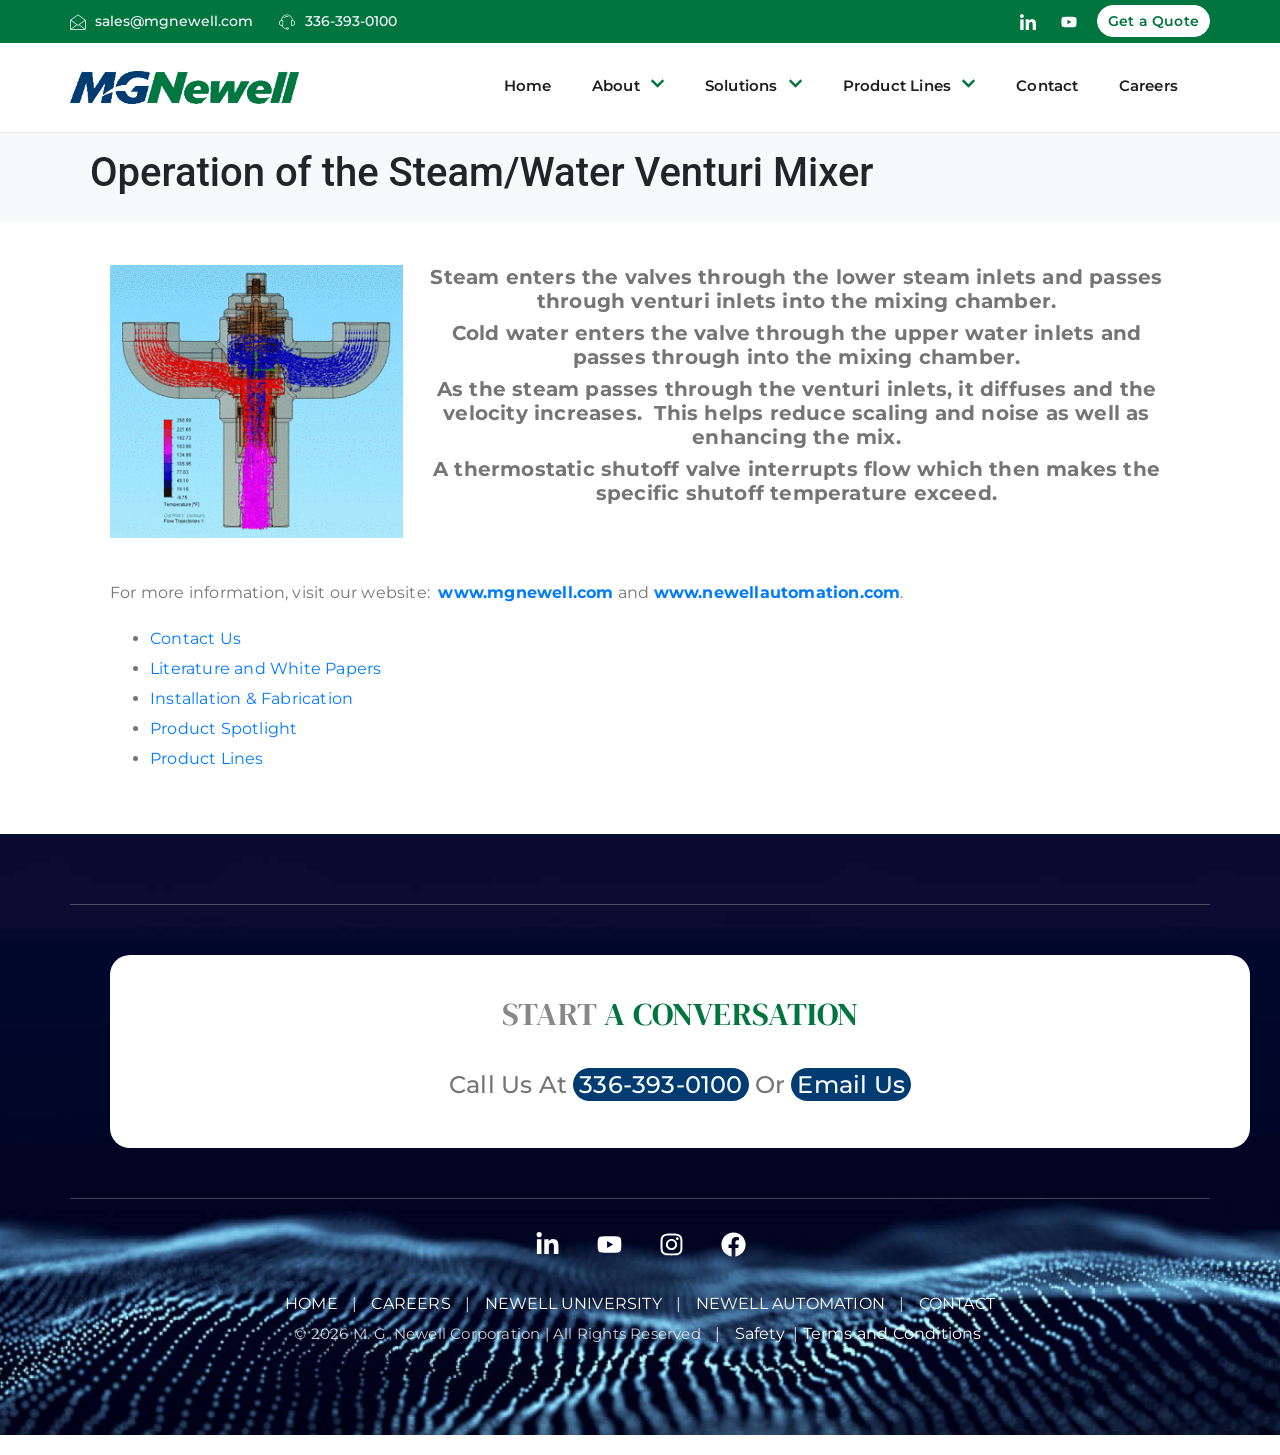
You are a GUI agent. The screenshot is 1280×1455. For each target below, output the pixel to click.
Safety (764, 1333)
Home (528, 85)
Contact (1047, 85)
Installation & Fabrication (251, 698)
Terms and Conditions (894, 1333)
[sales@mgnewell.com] (78, 22)
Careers (1148, 85)
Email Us (851, 1084)
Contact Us (195, 638)
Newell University (573, 1303)
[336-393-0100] (287, 22)
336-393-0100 (351, 21)
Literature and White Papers (265, 668)
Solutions (754, 86)
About (628, 86)
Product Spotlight (223, 728)
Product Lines (910, 86)
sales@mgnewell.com (174, 21)
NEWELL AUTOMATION (790, 1303)
